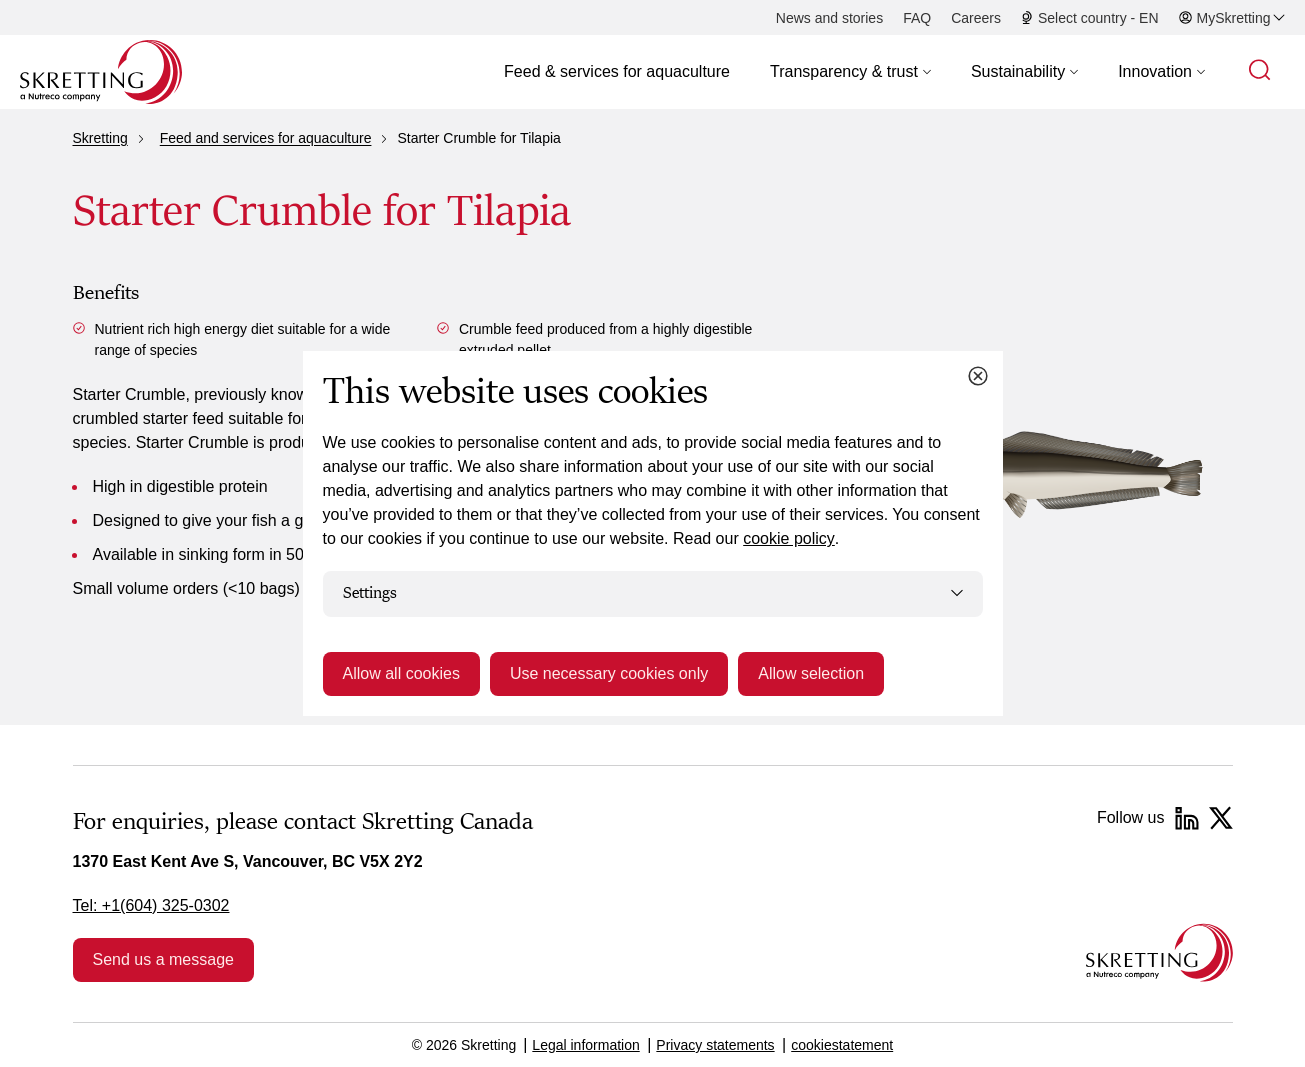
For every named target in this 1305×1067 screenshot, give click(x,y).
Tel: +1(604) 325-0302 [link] (151, 905)
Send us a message (163, 959)
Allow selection (811, 673)
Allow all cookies (401, 673)
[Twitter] (1221, 818)
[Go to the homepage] (1159, 952)
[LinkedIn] (1187, 818)
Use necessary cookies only (609, 673)
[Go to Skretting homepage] (101, 72)
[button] (850, 72)
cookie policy (789, 538)
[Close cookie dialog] (978, 376)
